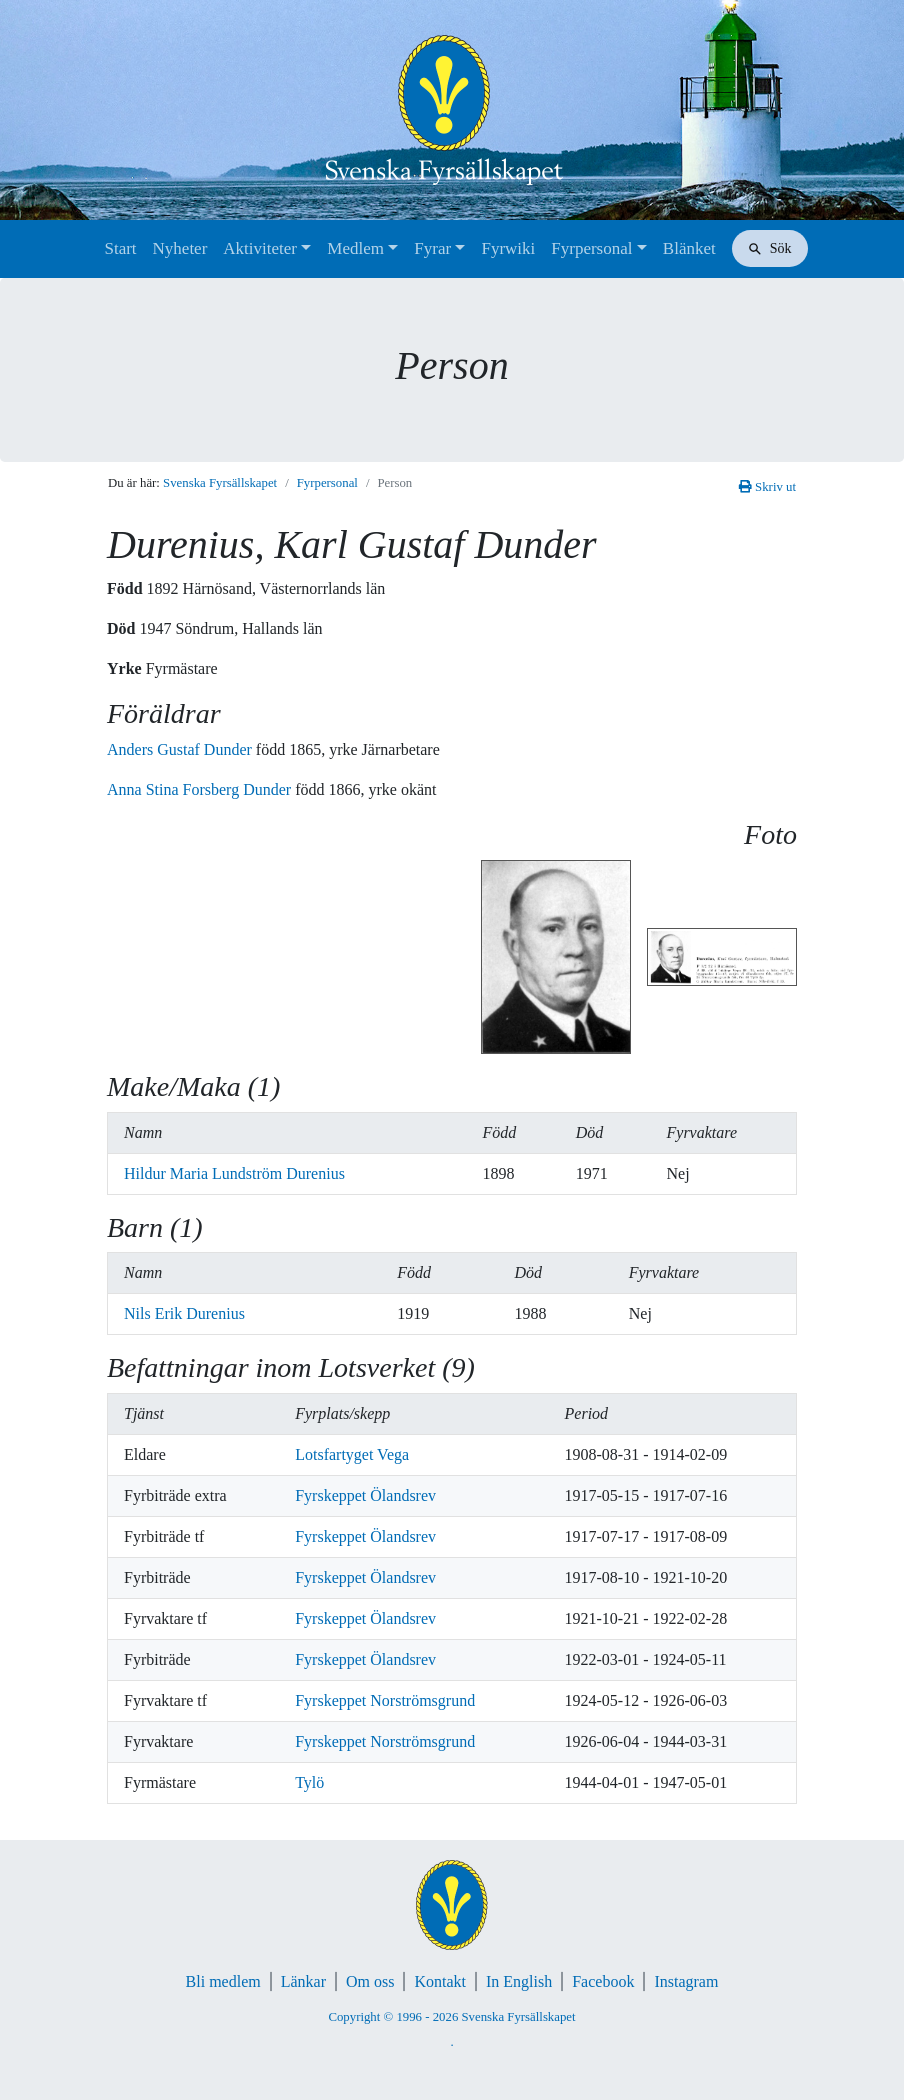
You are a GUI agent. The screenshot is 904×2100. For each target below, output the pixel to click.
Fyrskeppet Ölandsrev (365, 1495)
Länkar (303, 1981)
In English (519, 1981)
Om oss (370, 1981)
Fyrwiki (508, 248)
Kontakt (440, 1981)
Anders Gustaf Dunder (181, 749)
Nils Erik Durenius (184, 1313)
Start (120, 248)
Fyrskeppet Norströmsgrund (385, 1700)
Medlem (355, 248)
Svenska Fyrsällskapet (220, 483)
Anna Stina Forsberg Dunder (201, 789)
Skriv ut (767, 487)
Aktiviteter (260, 248)
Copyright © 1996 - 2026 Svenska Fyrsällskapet (451, 2017)
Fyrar (432, 248)
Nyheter (180, 248)
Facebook (603, 1981)
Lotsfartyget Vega (352, 1454)
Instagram (686, 1981)
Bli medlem (223, 1981)
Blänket (689, 248)
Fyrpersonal (591, 248)
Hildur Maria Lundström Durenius (234, 1173)
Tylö (309, 1782)
